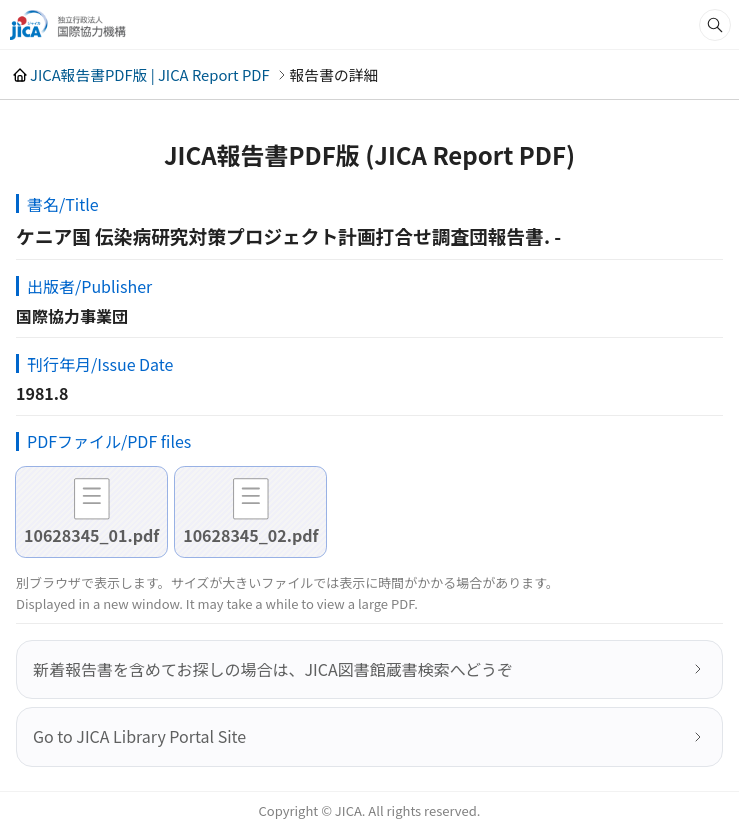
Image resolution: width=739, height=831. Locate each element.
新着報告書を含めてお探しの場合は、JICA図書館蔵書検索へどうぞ (273, 669)
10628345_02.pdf (250, 535)
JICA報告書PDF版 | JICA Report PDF (150, 74)
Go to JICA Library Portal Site (139, 736)
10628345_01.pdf (91, 535)
